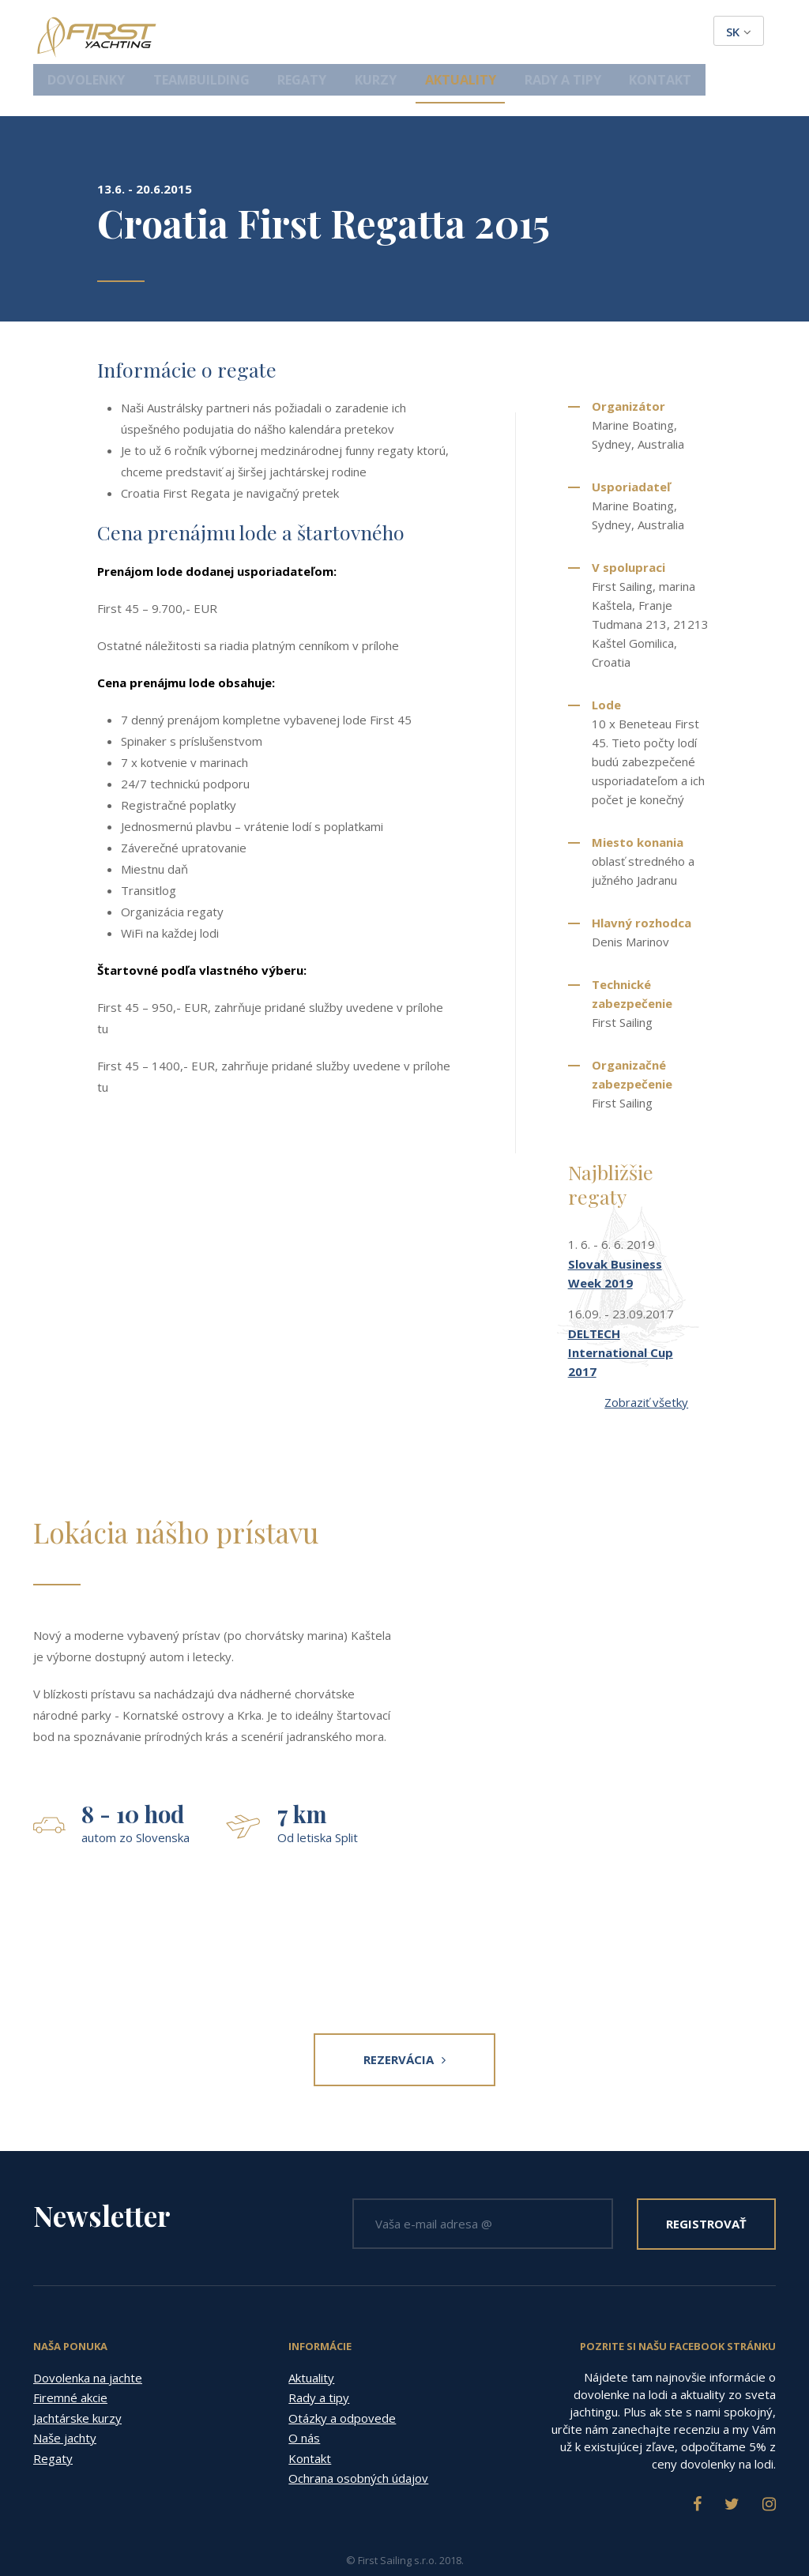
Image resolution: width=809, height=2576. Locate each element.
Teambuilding (304, 33)
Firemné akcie (70, 2356)
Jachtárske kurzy (77, 2377)
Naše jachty (64, 2397)
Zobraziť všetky (646, 1361)
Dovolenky (205, 33)
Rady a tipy (617, 33)
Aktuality (528, 33)
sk (738, 31)
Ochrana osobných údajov (358, 2437)
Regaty (392, 33)
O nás (304, 2397)
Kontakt (702, 33)
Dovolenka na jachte (87, 2337)
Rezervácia (404, 2018)
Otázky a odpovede (342, 2377)
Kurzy (455, 33)
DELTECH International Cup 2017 (620, 1311)
